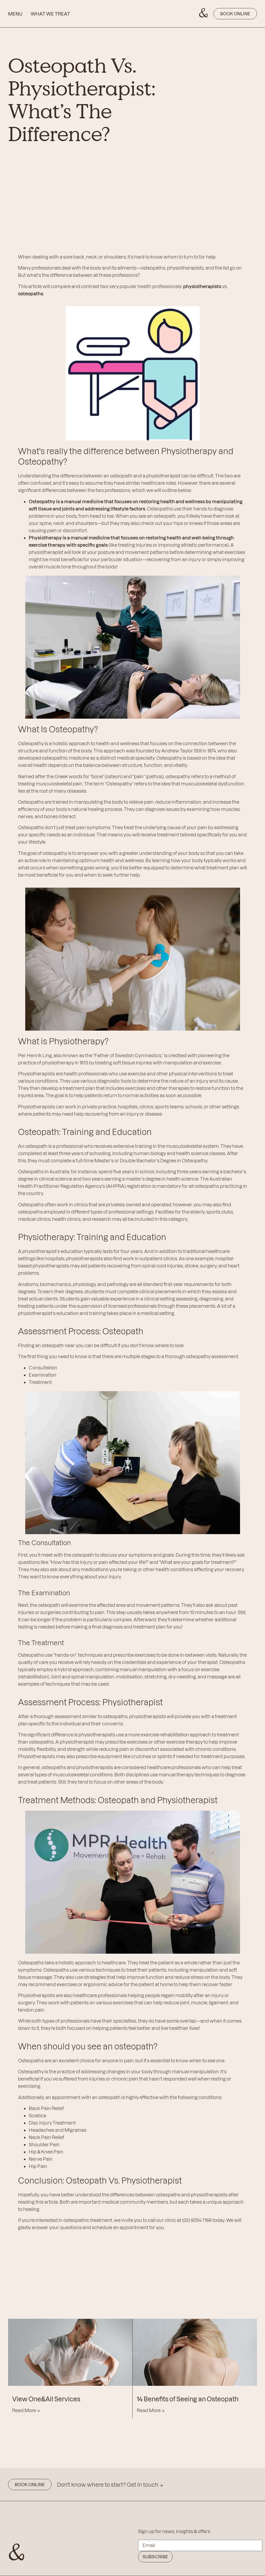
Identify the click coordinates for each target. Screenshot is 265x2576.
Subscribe (155, 2556)
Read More (26, 2410)
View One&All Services (46, 2398)
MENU (15, 13)
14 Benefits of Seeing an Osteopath (187, 2398)
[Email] (200, 2545)
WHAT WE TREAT (50, 13)
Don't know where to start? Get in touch (110, 2484)
